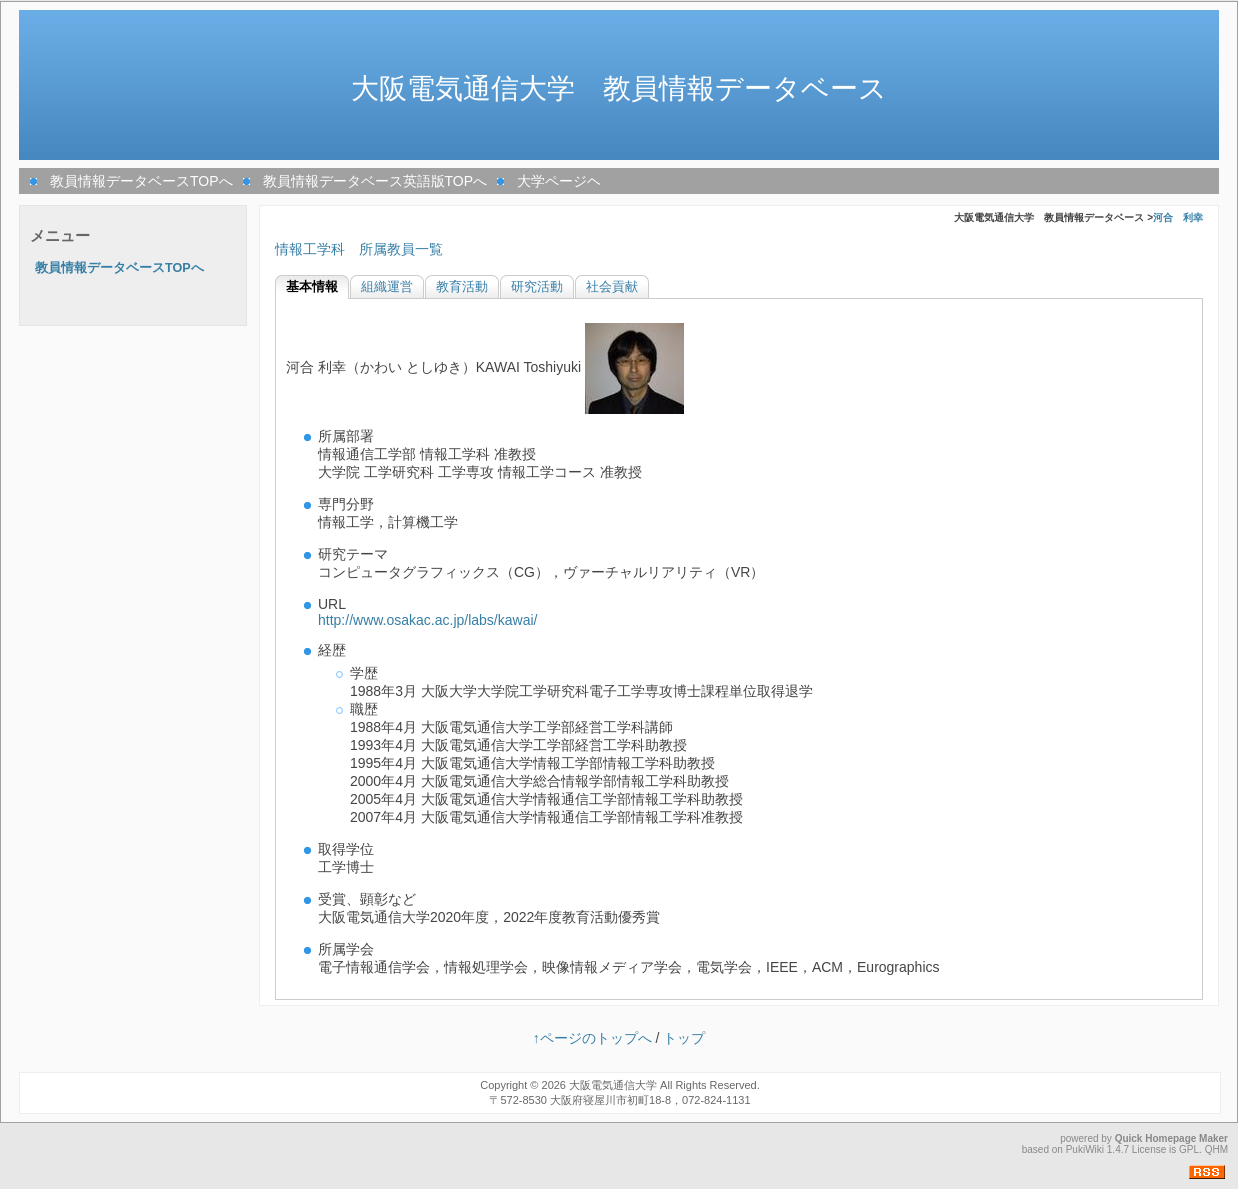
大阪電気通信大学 (613, 1085)
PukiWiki (1085, 1149)
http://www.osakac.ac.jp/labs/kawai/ (427, 620)
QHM (1216, 1149)
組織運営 (387, 287)
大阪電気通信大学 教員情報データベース (619, 88)
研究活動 (537, 287)
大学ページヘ (559, 181)
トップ (684, 1038)
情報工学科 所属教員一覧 (359, 249)
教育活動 (462, 287)
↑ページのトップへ (592, 1038)
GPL (1189, 1149)
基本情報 (312, 287)
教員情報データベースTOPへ (141, 181)
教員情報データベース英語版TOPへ (375, 181)
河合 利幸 (1178, 217)
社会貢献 (612, 287)
